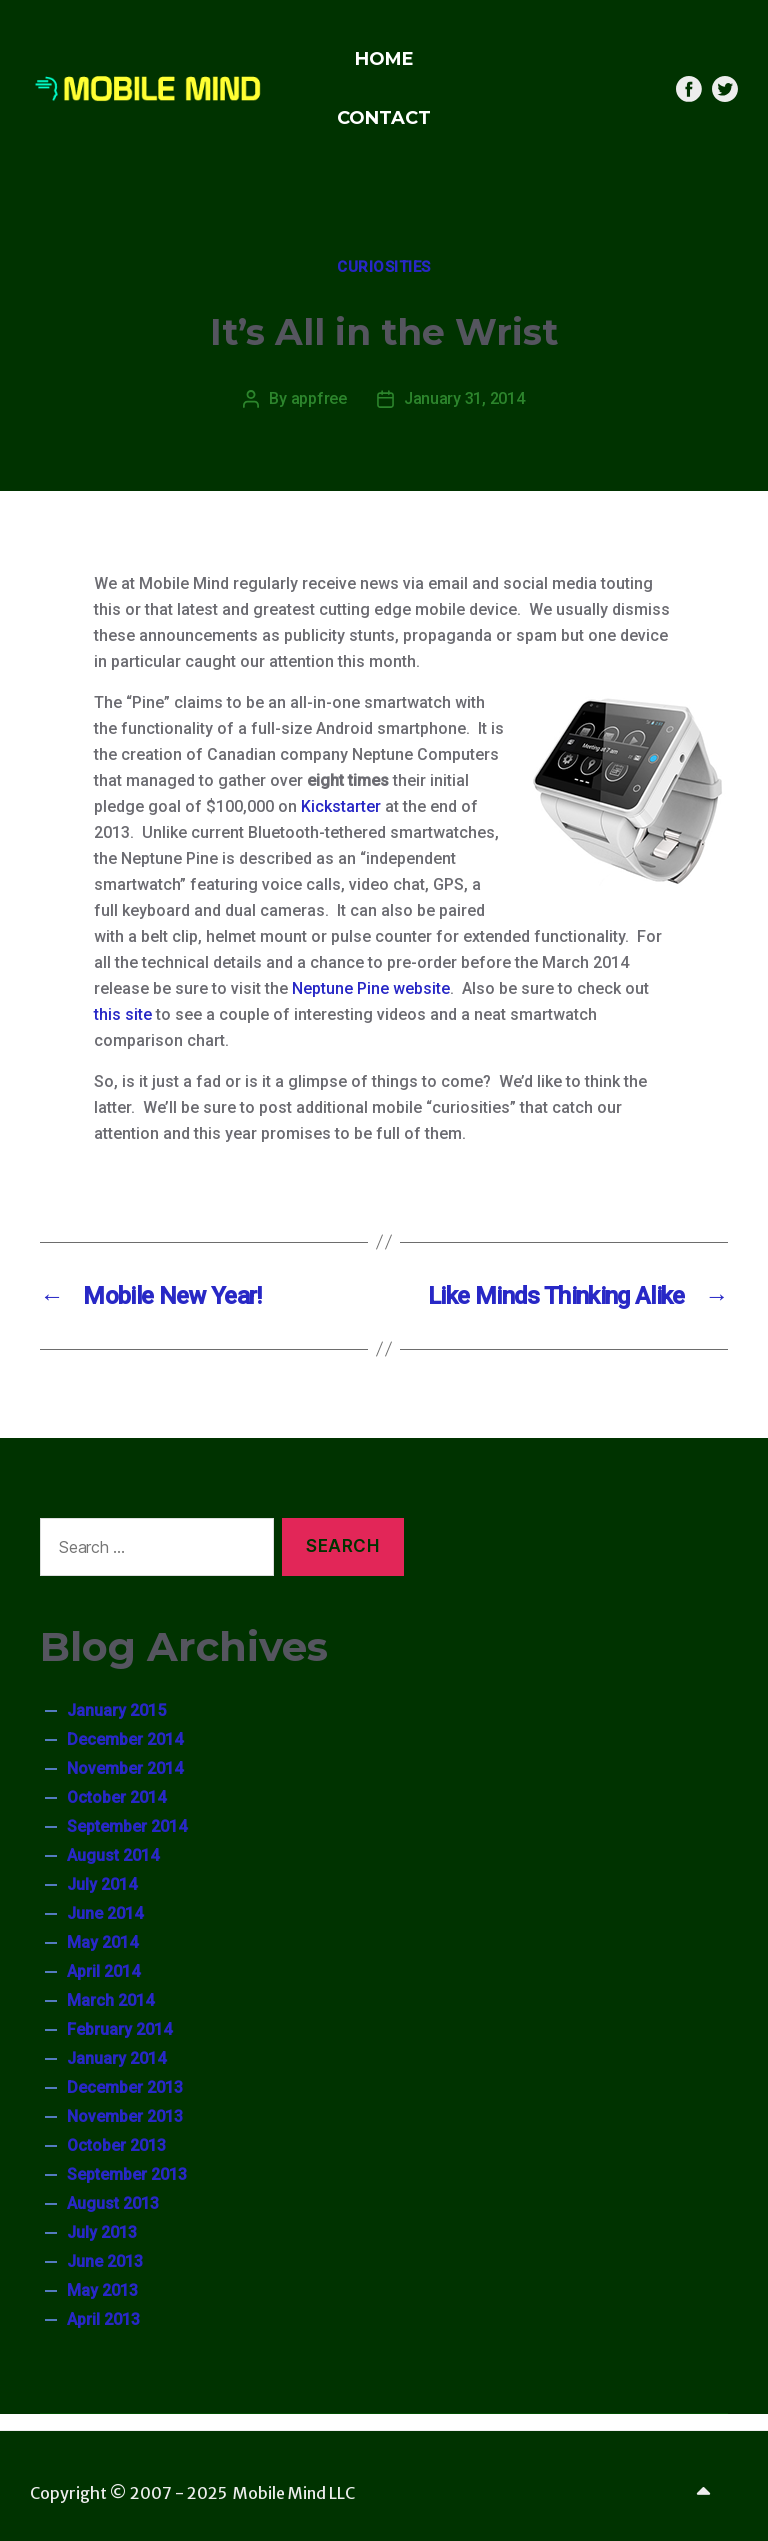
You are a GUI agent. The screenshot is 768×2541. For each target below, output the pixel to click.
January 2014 (116, 2058)
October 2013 (116, 2145)
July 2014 (102, 1884)
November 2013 (125, 2116)
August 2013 (113, 2203)
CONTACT (384, 118)
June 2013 (105, 2261)
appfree (319, 398)
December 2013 (125, 2087)
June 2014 (105, 1913)
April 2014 (103, 1971)
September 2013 (127, 2174)
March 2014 (110, 2000)
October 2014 (116, 1797)
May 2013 (102, 2290)
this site (123, 1014)
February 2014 (119, 2029)
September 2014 (127, 1826)
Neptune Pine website (371, 988)
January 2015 (116, 1710)
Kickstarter (341, 806)
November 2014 (125, 1768)
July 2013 (102, 2232)
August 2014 (113, 1855)
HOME (384, 59)
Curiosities (384, 267)
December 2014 (125, 1739)
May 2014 (102, 1942)
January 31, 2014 (464, 398)
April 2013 (103, 2319)
